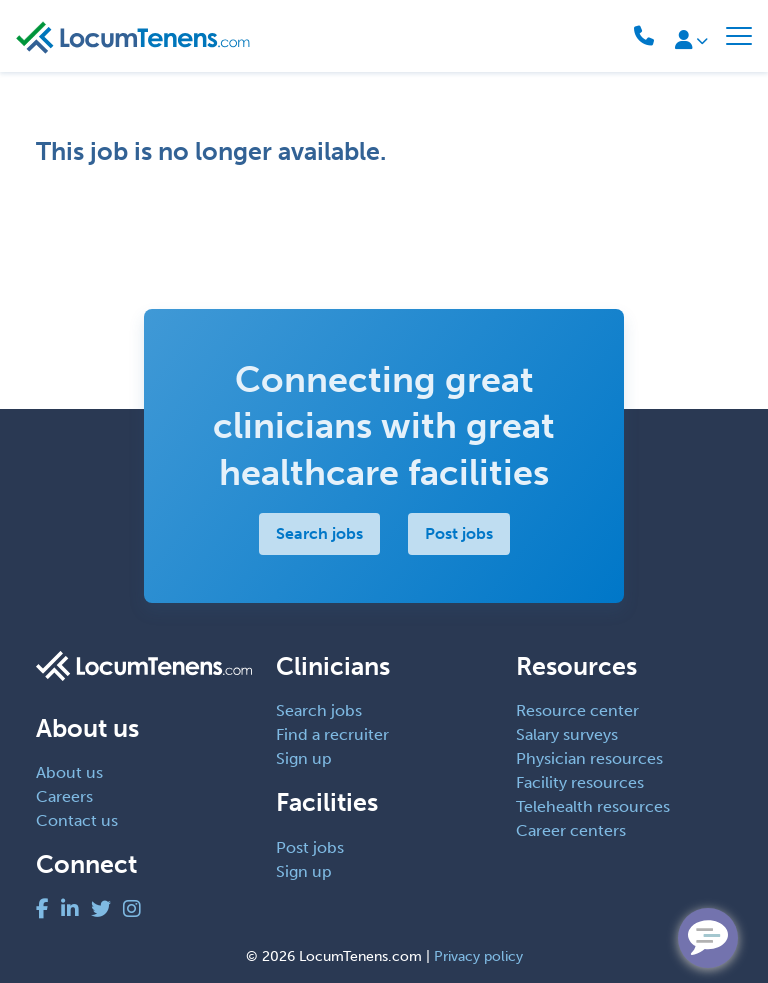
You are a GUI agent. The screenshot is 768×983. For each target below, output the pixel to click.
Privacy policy (478, 956)
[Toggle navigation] (739, 36)
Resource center (577, 710)
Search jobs (319, 533)
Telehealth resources (593, 806)
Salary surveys (567, 734)
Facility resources (580, 782)
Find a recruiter (332, 734)
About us (69, 772)
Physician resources (589, 758)
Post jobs (459, 533)
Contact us (77, 820)
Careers (64, 796)
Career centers (571, 830)
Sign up (304, 758)
